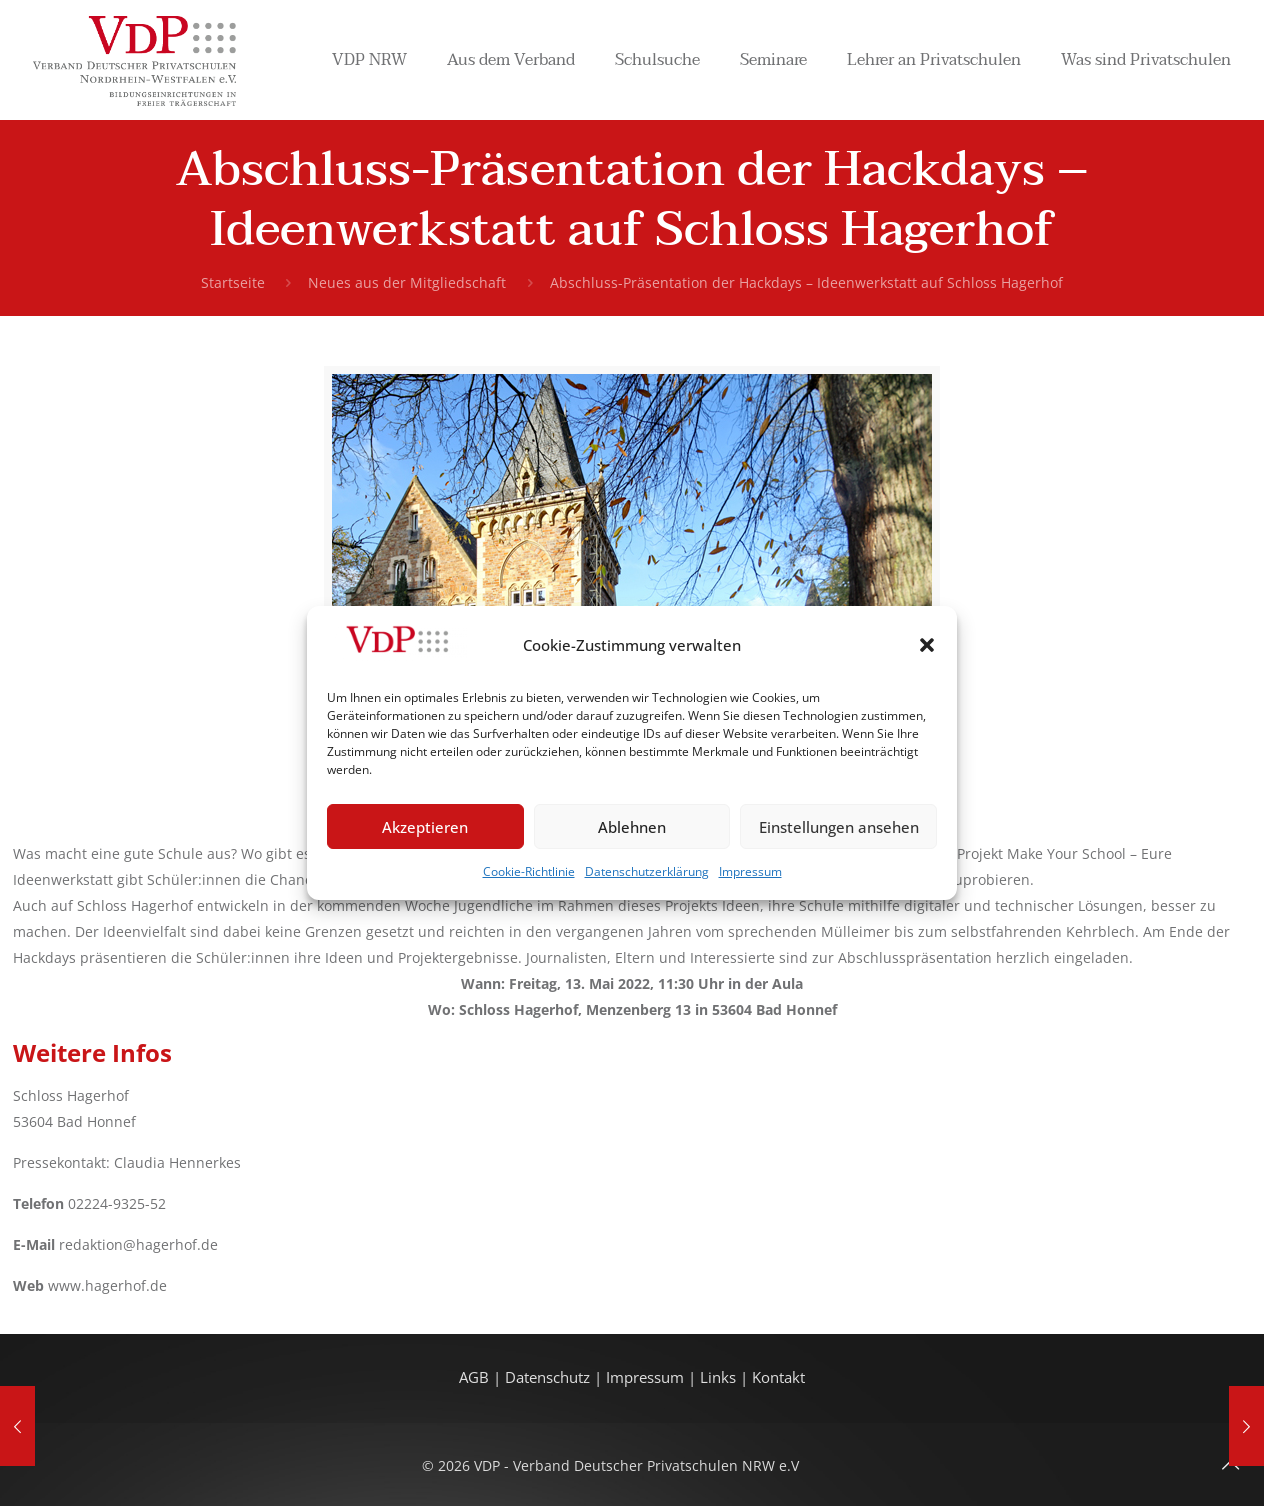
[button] (927, 645)
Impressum (750, 871)
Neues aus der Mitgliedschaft (407, 282)
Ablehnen (632, 827)
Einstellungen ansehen (839, 827)
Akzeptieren (425, 827)
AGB (476, 1377)
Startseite (233, 282)
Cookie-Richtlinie (529, 871)
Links (718, 1377)
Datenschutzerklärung (647, 871)
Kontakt (778, 1377)
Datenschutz (549, 1377)
